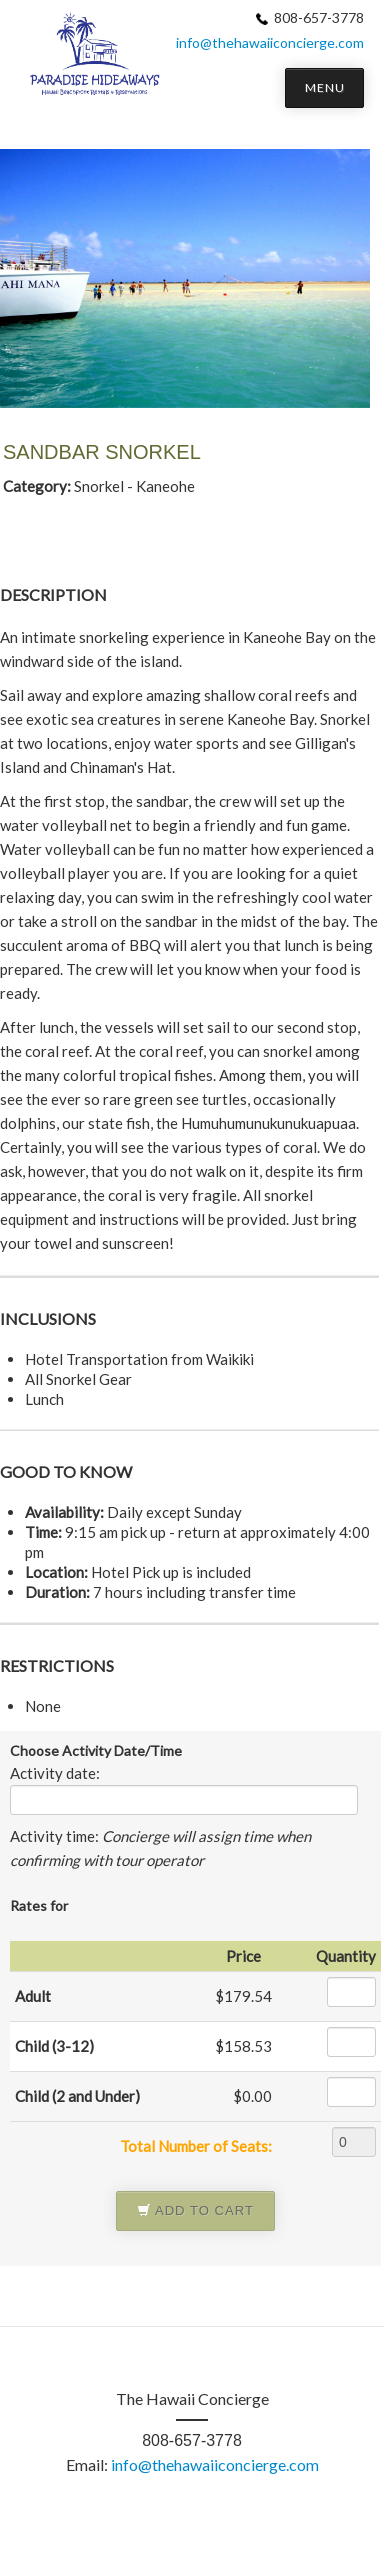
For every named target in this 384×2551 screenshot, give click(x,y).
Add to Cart (195, 2210)
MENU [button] (325, 87)
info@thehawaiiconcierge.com (270, 42)
